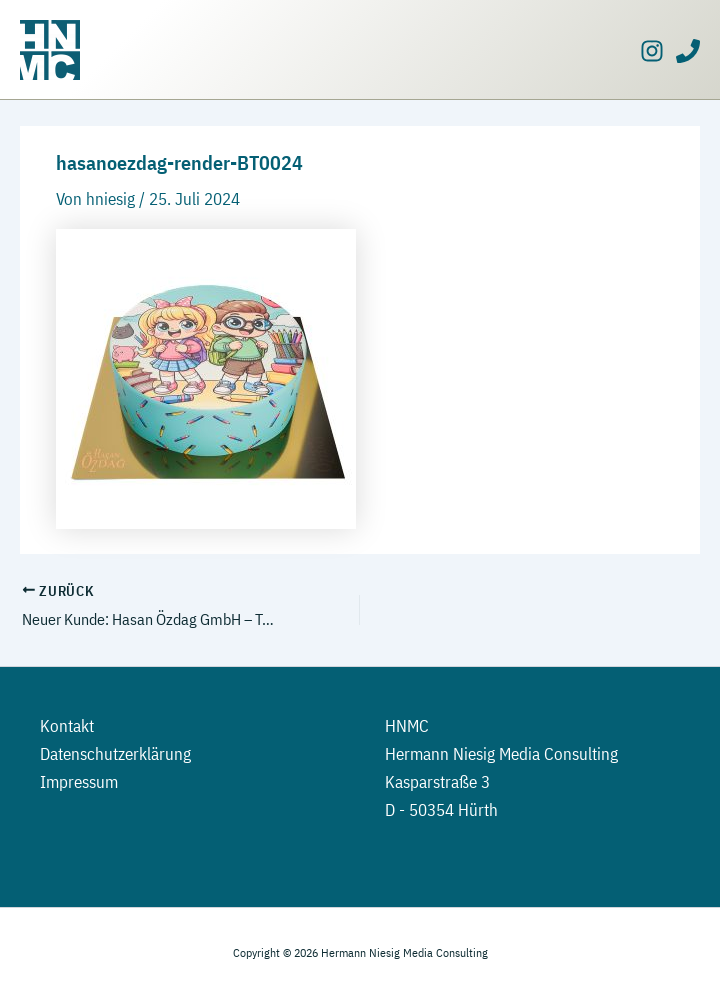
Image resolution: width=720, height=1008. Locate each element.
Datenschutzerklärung (115, 754)
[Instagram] (652, 51)
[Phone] (688, 51)
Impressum (79, 782)
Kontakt (67, 726)
